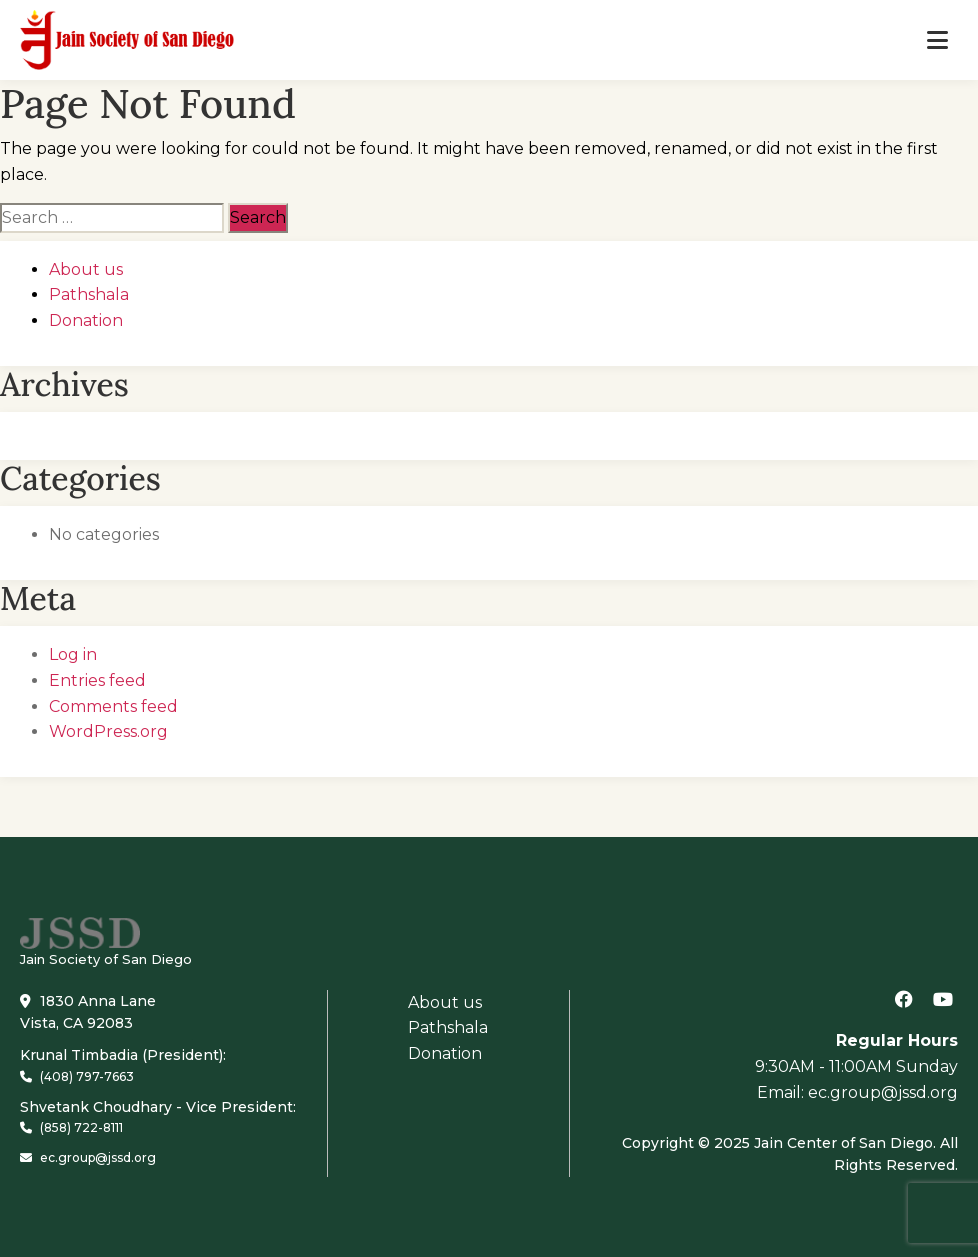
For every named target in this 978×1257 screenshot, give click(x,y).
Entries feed (97, 680)
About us (86, 269)
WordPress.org (108, 731)
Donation (86, 320)
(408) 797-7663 (77, 1076)
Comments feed (113, 706)
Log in (73, 654)
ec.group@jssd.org (88, 1157)
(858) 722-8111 (71, 1127)
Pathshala (89, 294)
